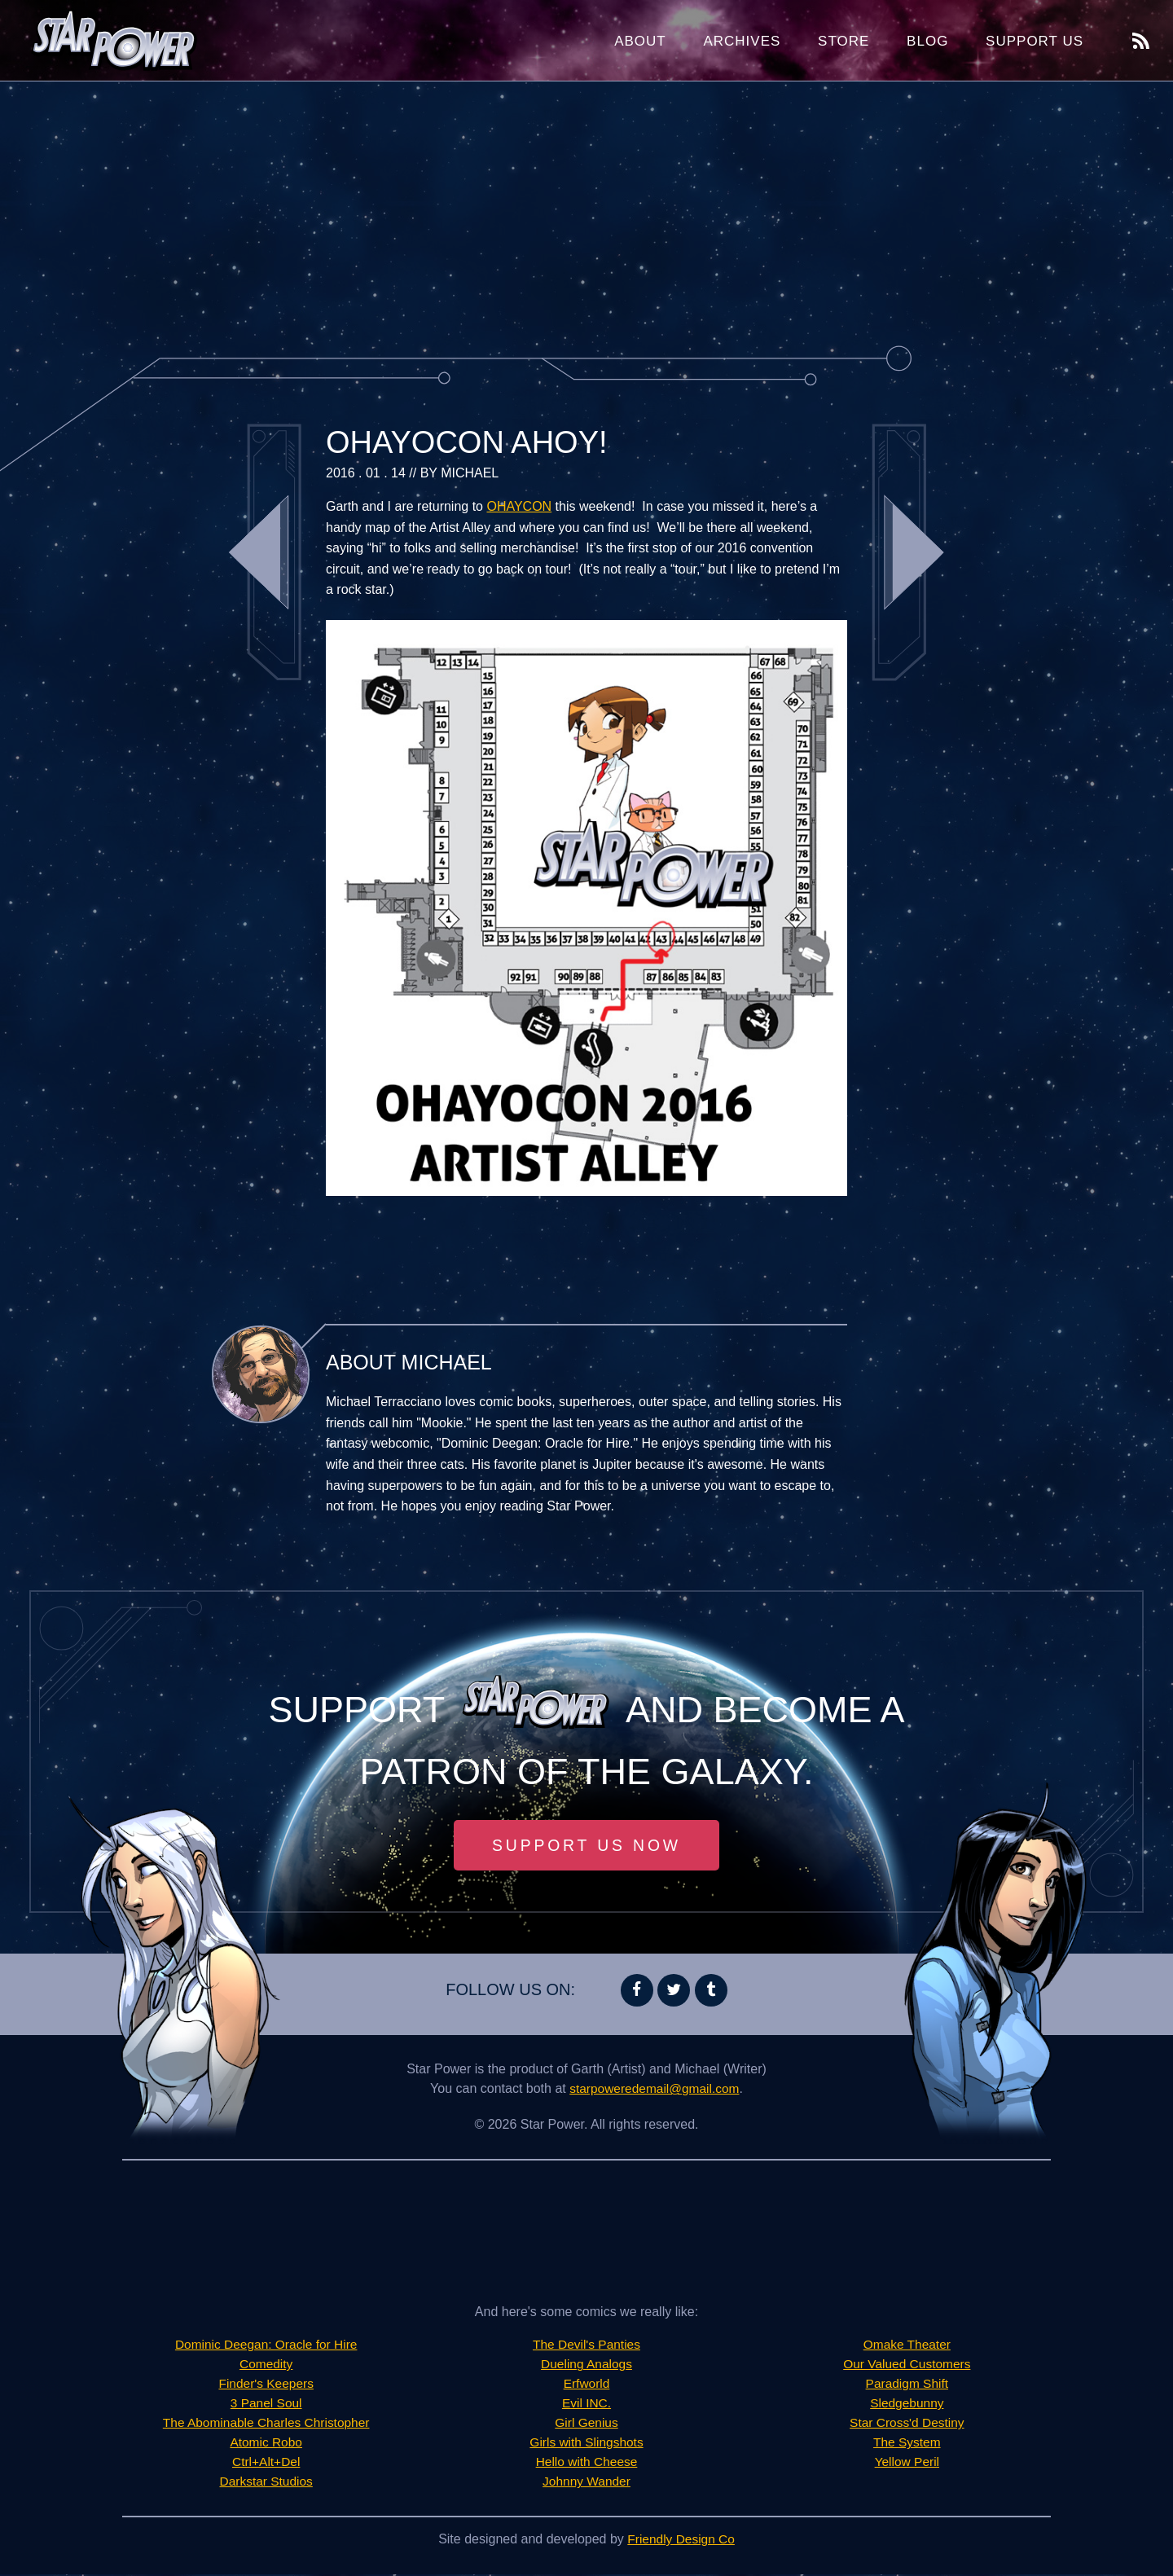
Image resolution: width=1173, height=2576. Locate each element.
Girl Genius (586, 2424)
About (640, 41)
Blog (927, 41)
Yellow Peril (906, 2463)
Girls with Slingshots (586, 2444)
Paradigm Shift (907, 2385)
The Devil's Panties (586, 2346)
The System (907, 2444)
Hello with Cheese (586, 2463)
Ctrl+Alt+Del (266, 2463)
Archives (741, 41)
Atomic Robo (266, 2444)
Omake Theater (907, 2346)
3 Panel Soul (266, 2404)
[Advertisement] (586, 212)
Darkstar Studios (266, 2483)
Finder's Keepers (265, 2385)
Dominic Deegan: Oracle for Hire (266, 2346)
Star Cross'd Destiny (907, 2424)
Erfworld (587, 2385)
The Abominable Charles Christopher (265, 2424)
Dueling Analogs (586, 2365)
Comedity (266, 2365)
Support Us (1034, 41)
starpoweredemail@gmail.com (654, 2090)
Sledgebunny (907, 2404)
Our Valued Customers (907, 2365)
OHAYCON (518, 506)
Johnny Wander (586, 2483)
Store (843, 41)
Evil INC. (586, 2404)
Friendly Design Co (681, 2540)
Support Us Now (586, 1846)
